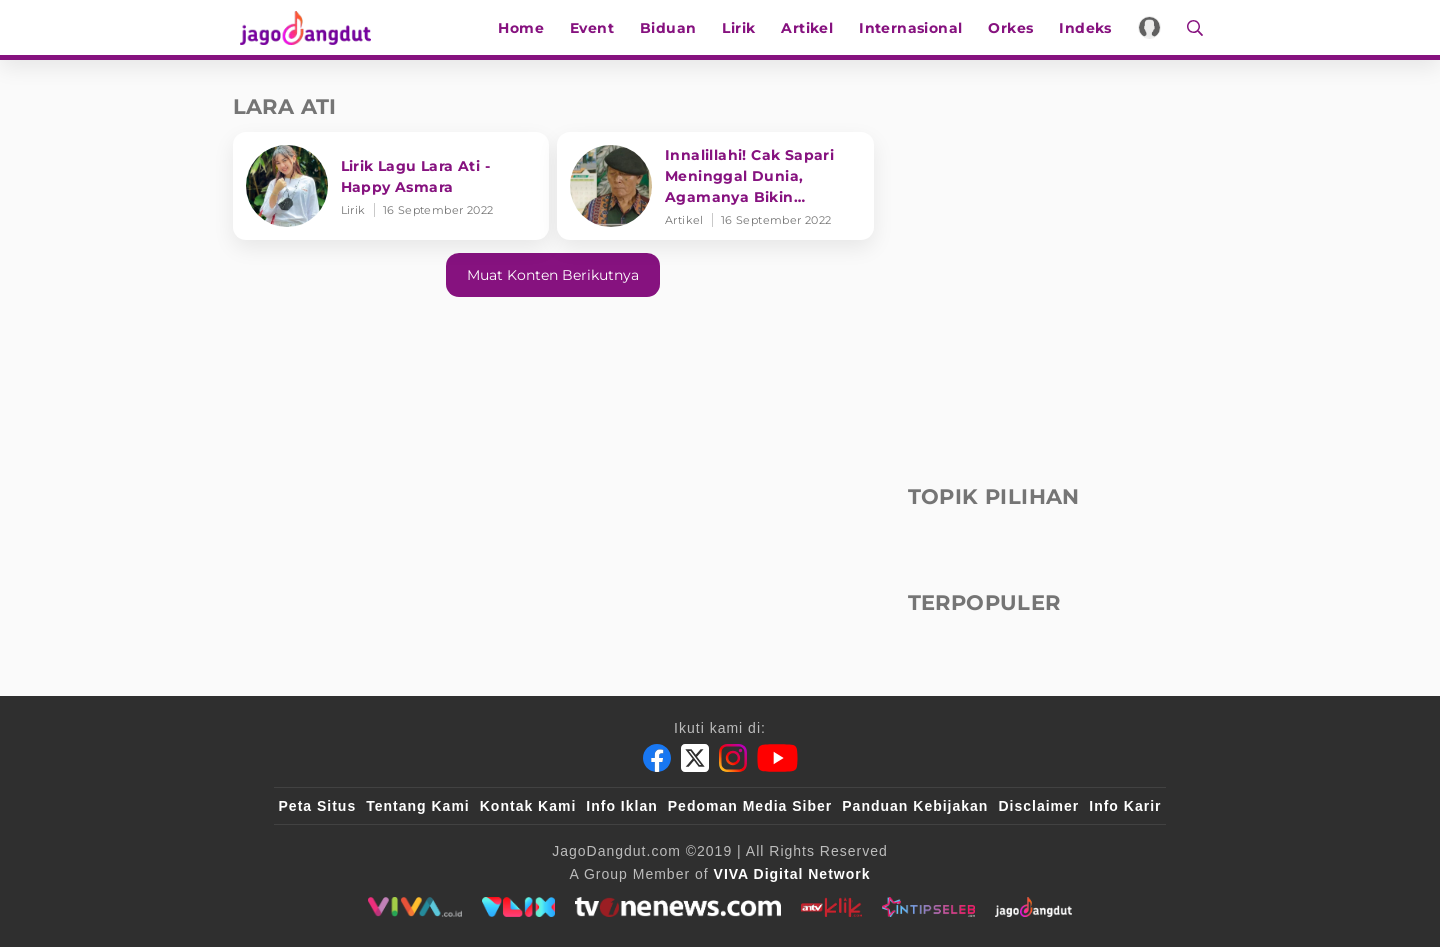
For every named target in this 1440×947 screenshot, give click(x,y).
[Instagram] (733, 758)
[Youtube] (777, 758)
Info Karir (1125, 806)
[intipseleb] (928, 907)
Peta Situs (318, 806)
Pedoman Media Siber (750, 806)
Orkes (1015, 28)
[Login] (1154, 27)
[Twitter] (695, 758)
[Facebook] (657, 758)
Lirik (743, 28)
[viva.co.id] (414, 907)
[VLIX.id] (519, 907)
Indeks (1090, 28)
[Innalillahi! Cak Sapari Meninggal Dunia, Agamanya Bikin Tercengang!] (715, 186)
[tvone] (677, 907)
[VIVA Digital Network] (792, 874)
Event (597, 28)
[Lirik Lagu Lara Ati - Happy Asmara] (391, 186)
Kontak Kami (528, 806)
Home (526, 28)
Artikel (812, 28)
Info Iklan (621, 806)
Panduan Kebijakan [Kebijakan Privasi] (915, 806)
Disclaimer (1038, 806)
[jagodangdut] (1033, 907)
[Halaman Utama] (305, 27)
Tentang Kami (418, 806)
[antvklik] (831, 907)
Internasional (915, 28)
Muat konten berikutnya (553, 275)
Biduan (673, 28)
